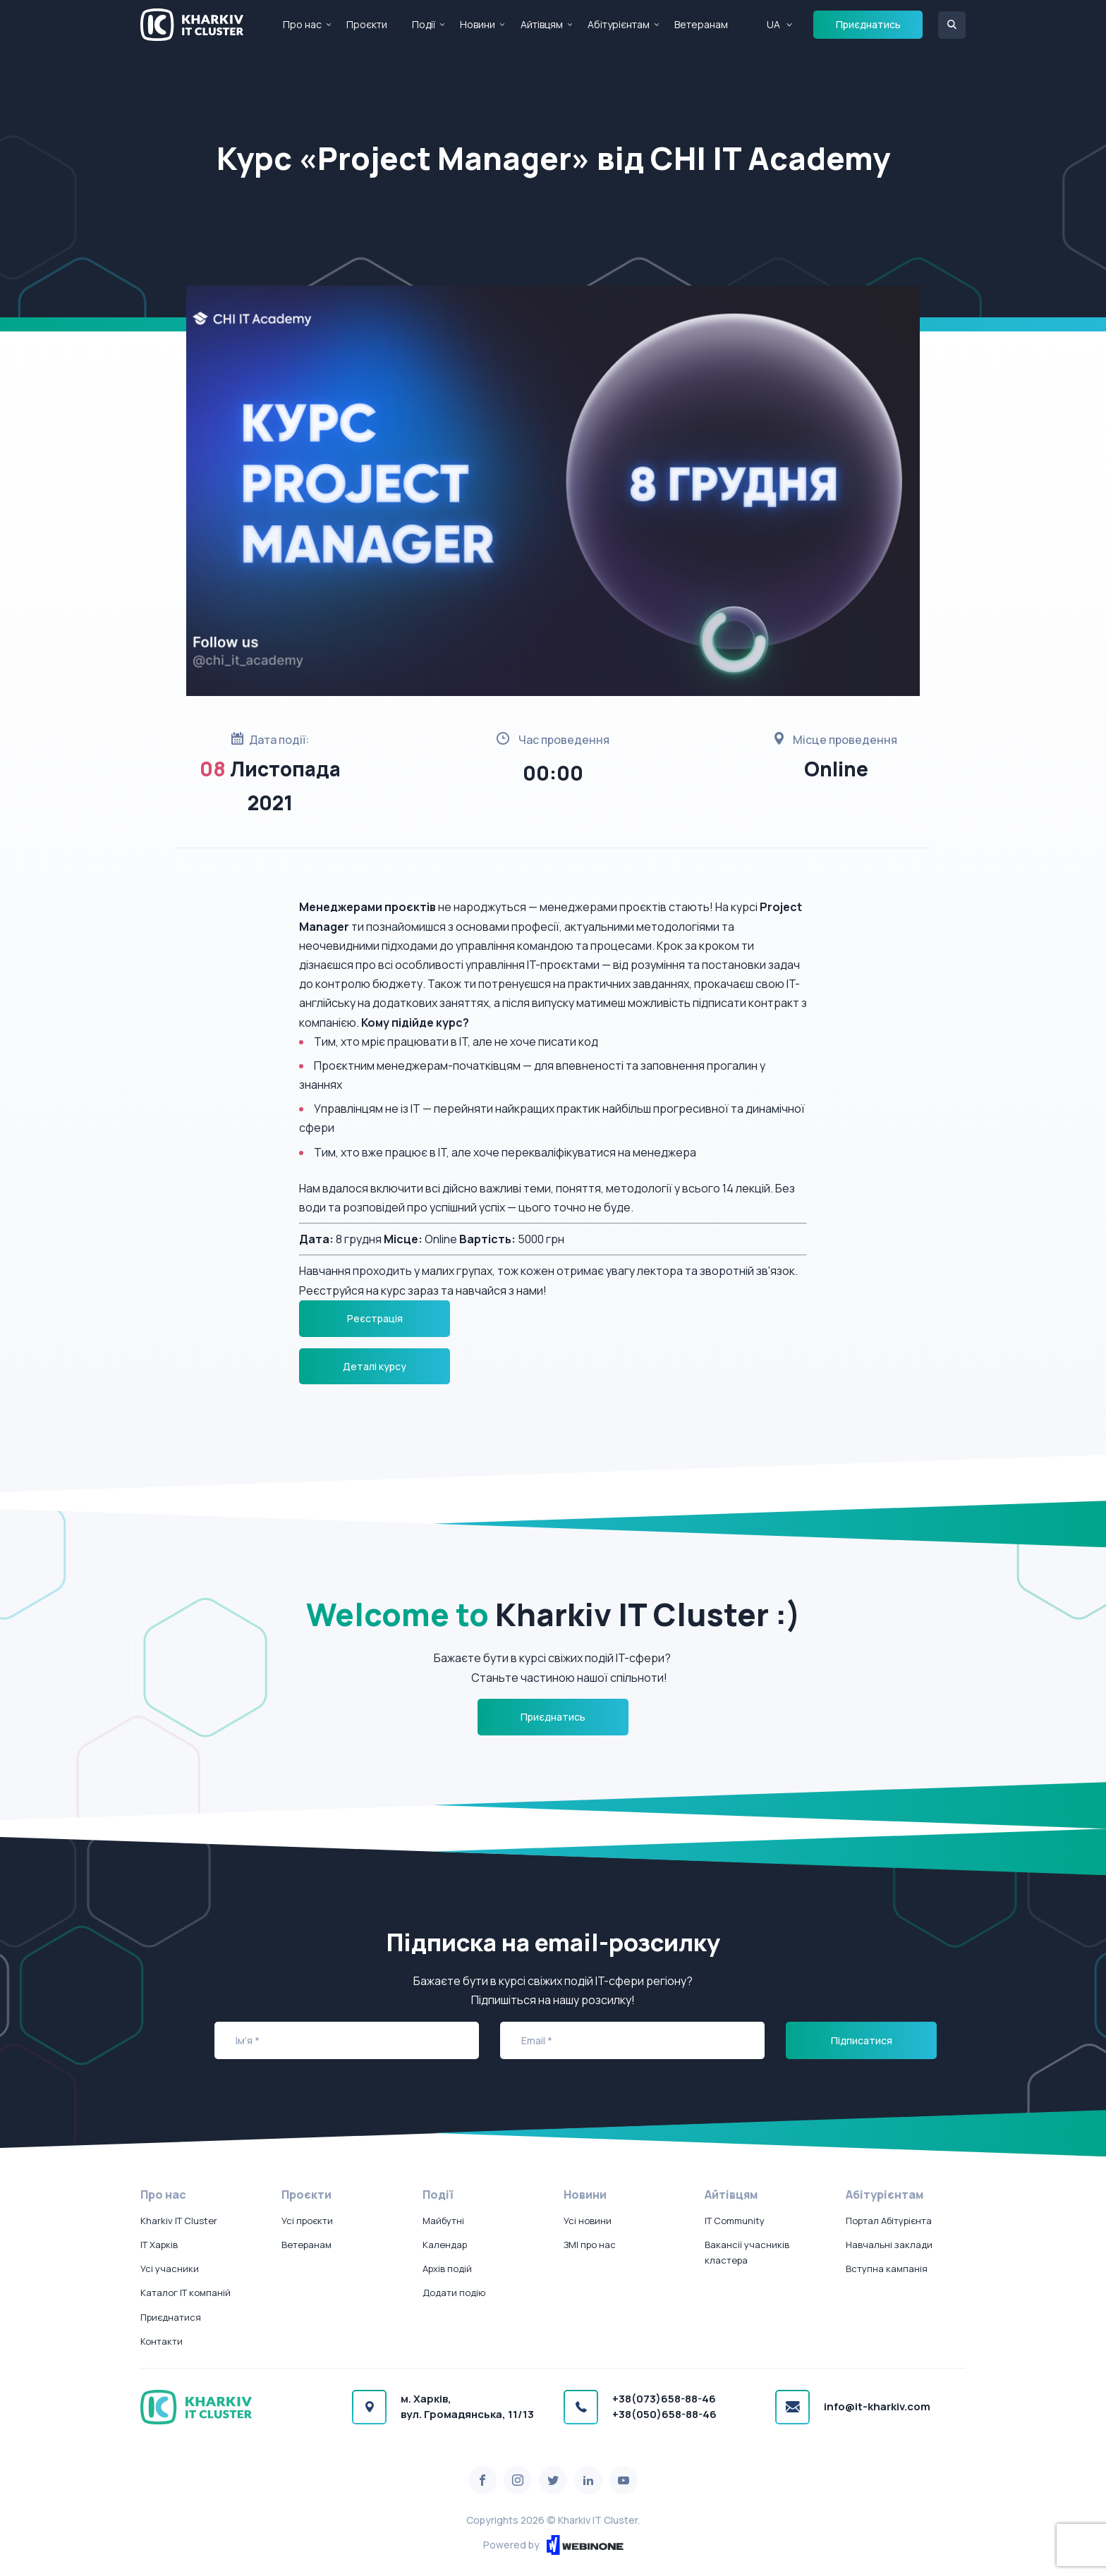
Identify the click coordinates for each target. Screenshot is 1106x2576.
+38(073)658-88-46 (664, 2398)
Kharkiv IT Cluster (178, 2220)
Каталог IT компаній (185, 2292)
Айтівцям (542, 24)
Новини (477, 24)
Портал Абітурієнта (889, 2220)
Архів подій (447, 2268)
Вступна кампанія (887, 2268)
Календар (445, 2244)
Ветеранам (701, 24)
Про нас (302, 24)
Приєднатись (868, 24)
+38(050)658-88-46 (664, 2414)
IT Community (735, 2220)
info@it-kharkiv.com (877, 2406)
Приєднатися (170, 2317)
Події (423, 24)
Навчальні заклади (889, 2244)
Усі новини (588, 2220)
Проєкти (366, 24)
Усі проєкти (307, 2220)
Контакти (161, 2341)
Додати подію (454, 2292)
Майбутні (443, 2220)
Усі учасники (169, 2268)
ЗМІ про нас (590, 2244)
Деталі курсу (374, 1366)
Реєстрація (375, 1318)
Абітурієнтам (619, 24)
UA (773, 24)
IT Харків (159, 2244)
